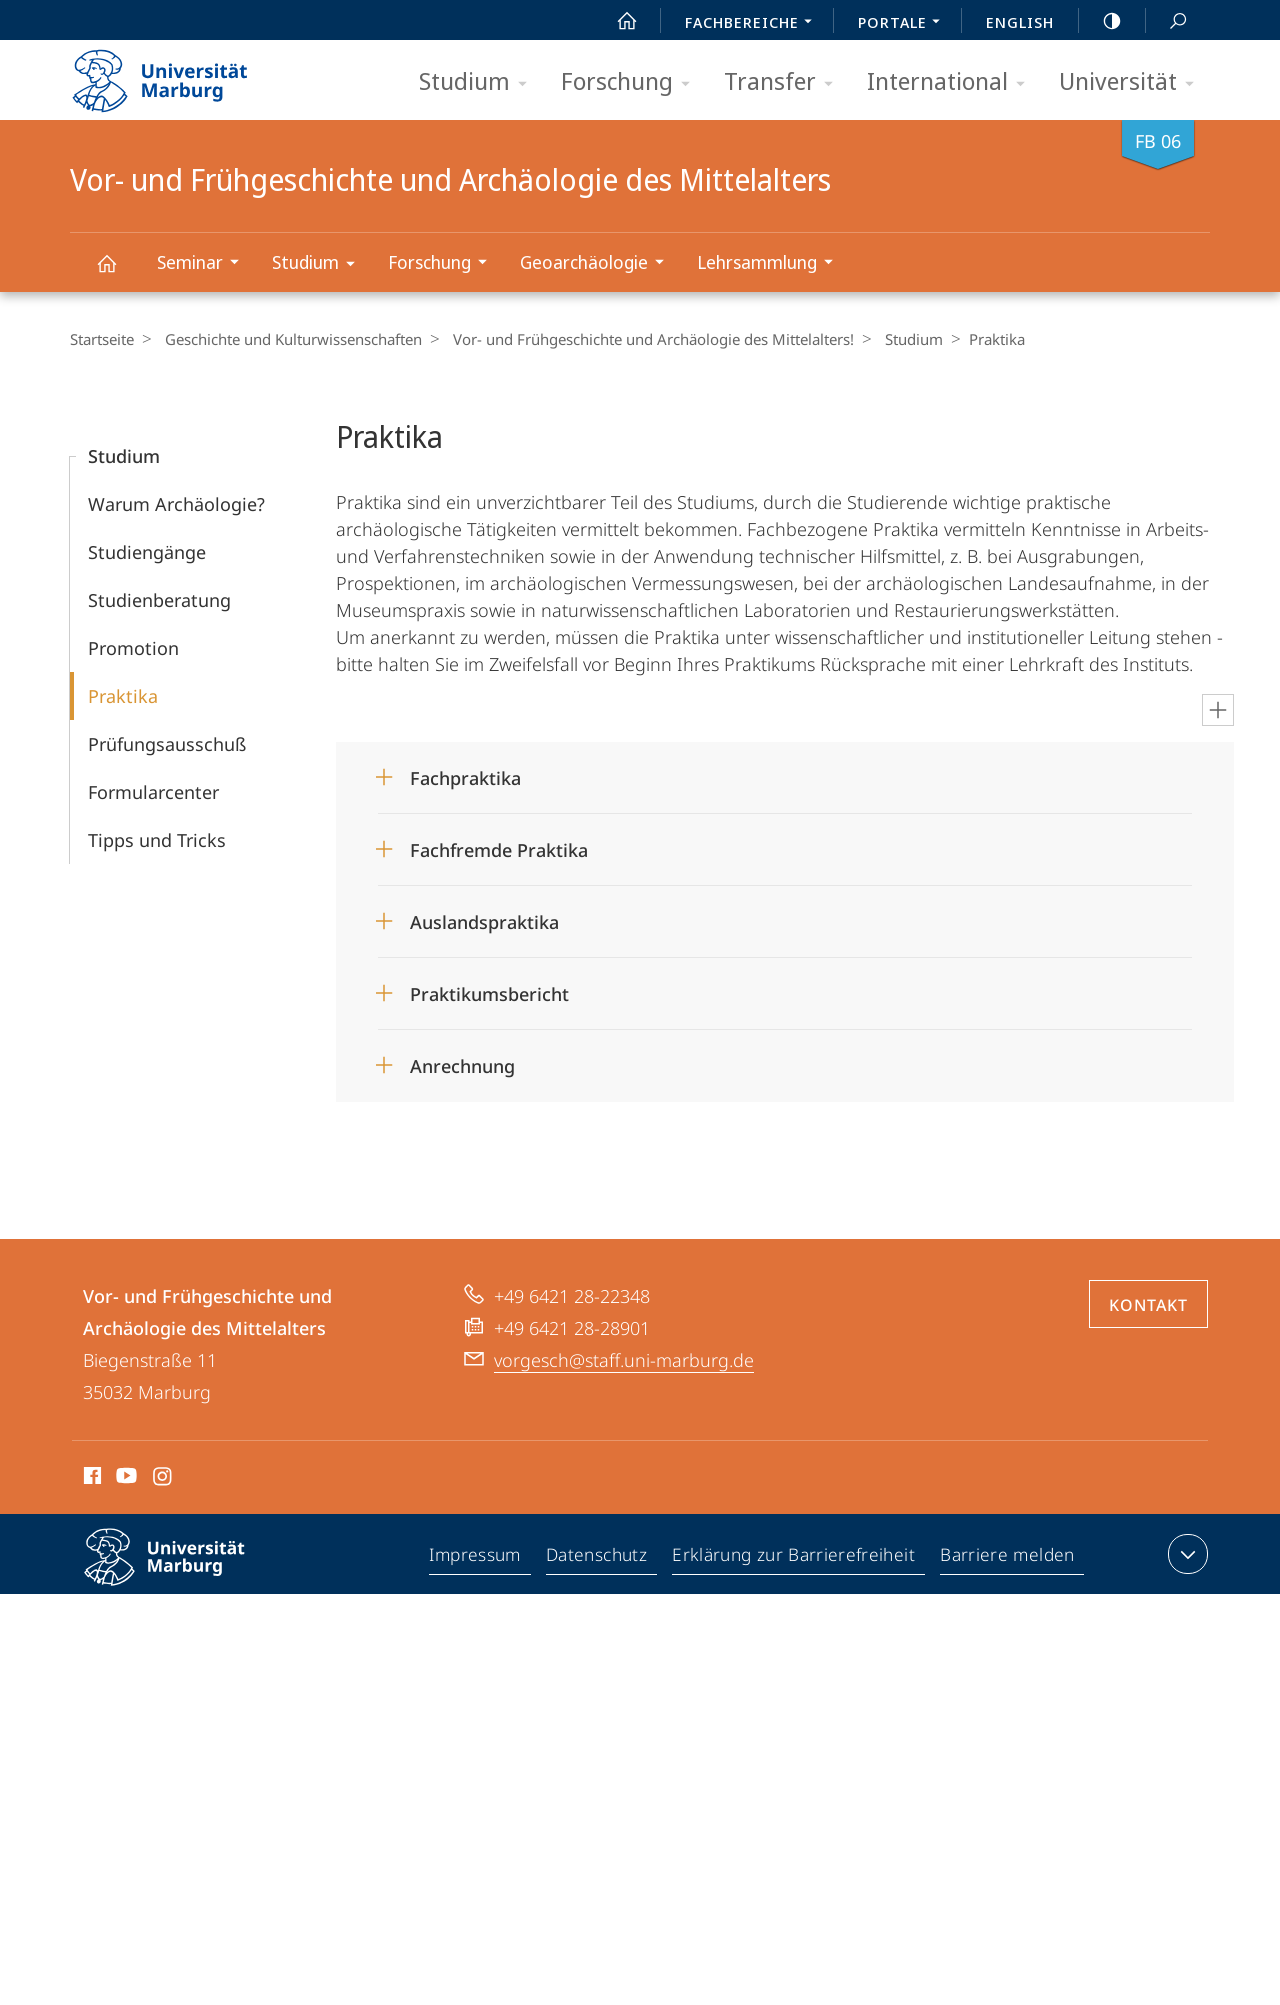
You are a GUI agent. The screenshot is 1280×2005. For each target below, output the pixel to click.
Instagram (163, 1479)
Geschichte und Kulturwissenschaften (288, 339)
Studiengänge (147, 552)
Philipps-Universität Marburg (182, 1573)
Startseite (102, 339)
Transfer (785, 82)
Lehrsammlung (771, 264)
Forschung (632, 82)
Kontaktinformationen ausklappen (1185, 1554)
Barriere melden (1007, 1558)
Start (616, 21)
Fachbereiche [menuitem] (754, 24)
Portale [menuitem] (904, 24)
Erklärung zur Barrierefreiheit (797, 1558)
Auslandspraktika (484, 922)
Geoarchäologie (598, 264)
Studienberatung (159, 600)
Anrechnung (462, 1066)
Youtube (124, 1479)
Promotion (133, 648)
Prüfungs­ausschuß (167, 744)
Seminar (204, 264)
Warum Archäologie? (176, 504)
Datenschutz (601, 1558)
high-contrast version (1101, 21)
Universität (1133, 82)
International (952, 82)
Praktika (123, 696)
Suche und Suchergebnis (1167, 21)
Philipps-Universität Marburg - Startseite (177, 74)
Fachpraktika (465, 778)
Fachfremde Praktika (499, 850)
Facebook (90, 1479)
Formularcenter (153, 792)
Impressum (479, 1558)
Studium (479, 82)
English (1020, 22)
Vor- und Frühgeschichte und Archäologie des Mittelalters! (643, 339)
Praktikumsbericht (489, 994)
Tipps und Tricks (157, 840)
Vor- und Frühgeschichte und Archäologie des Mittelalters (118, 272)
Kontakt (1148, 1305)
